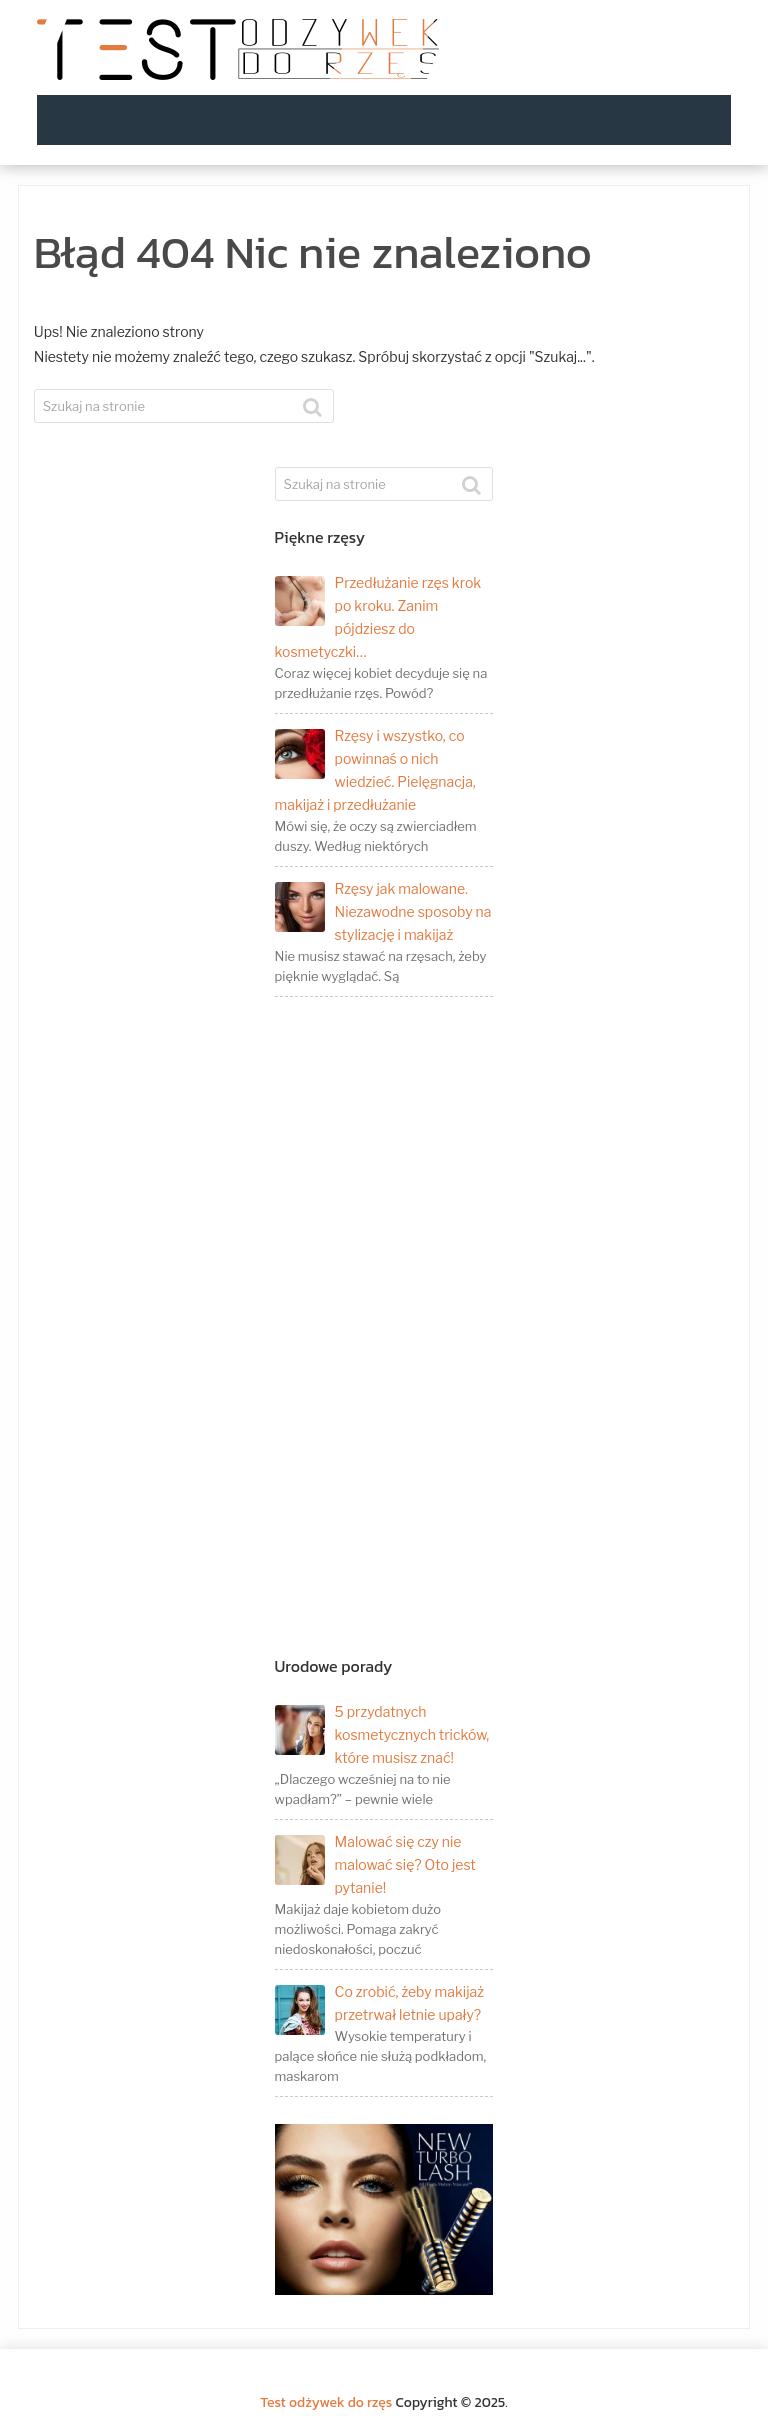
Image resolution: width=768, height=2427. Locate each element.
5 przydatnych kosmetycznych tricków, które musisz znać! (382, 1734)
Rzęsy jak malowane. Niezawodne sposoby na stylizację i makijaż (383, 911)
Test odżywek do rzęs (326, 2402)
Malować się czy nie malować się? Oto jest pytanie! (375, 1864)
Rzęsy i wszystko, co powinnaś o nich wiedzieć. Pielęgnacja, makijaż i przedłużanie (375, 770)
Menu (706, 120)
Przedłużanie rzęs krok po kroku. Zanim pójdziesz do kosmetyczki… (378, 617)
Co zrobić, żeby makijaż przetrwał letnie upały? (379, 2004)
